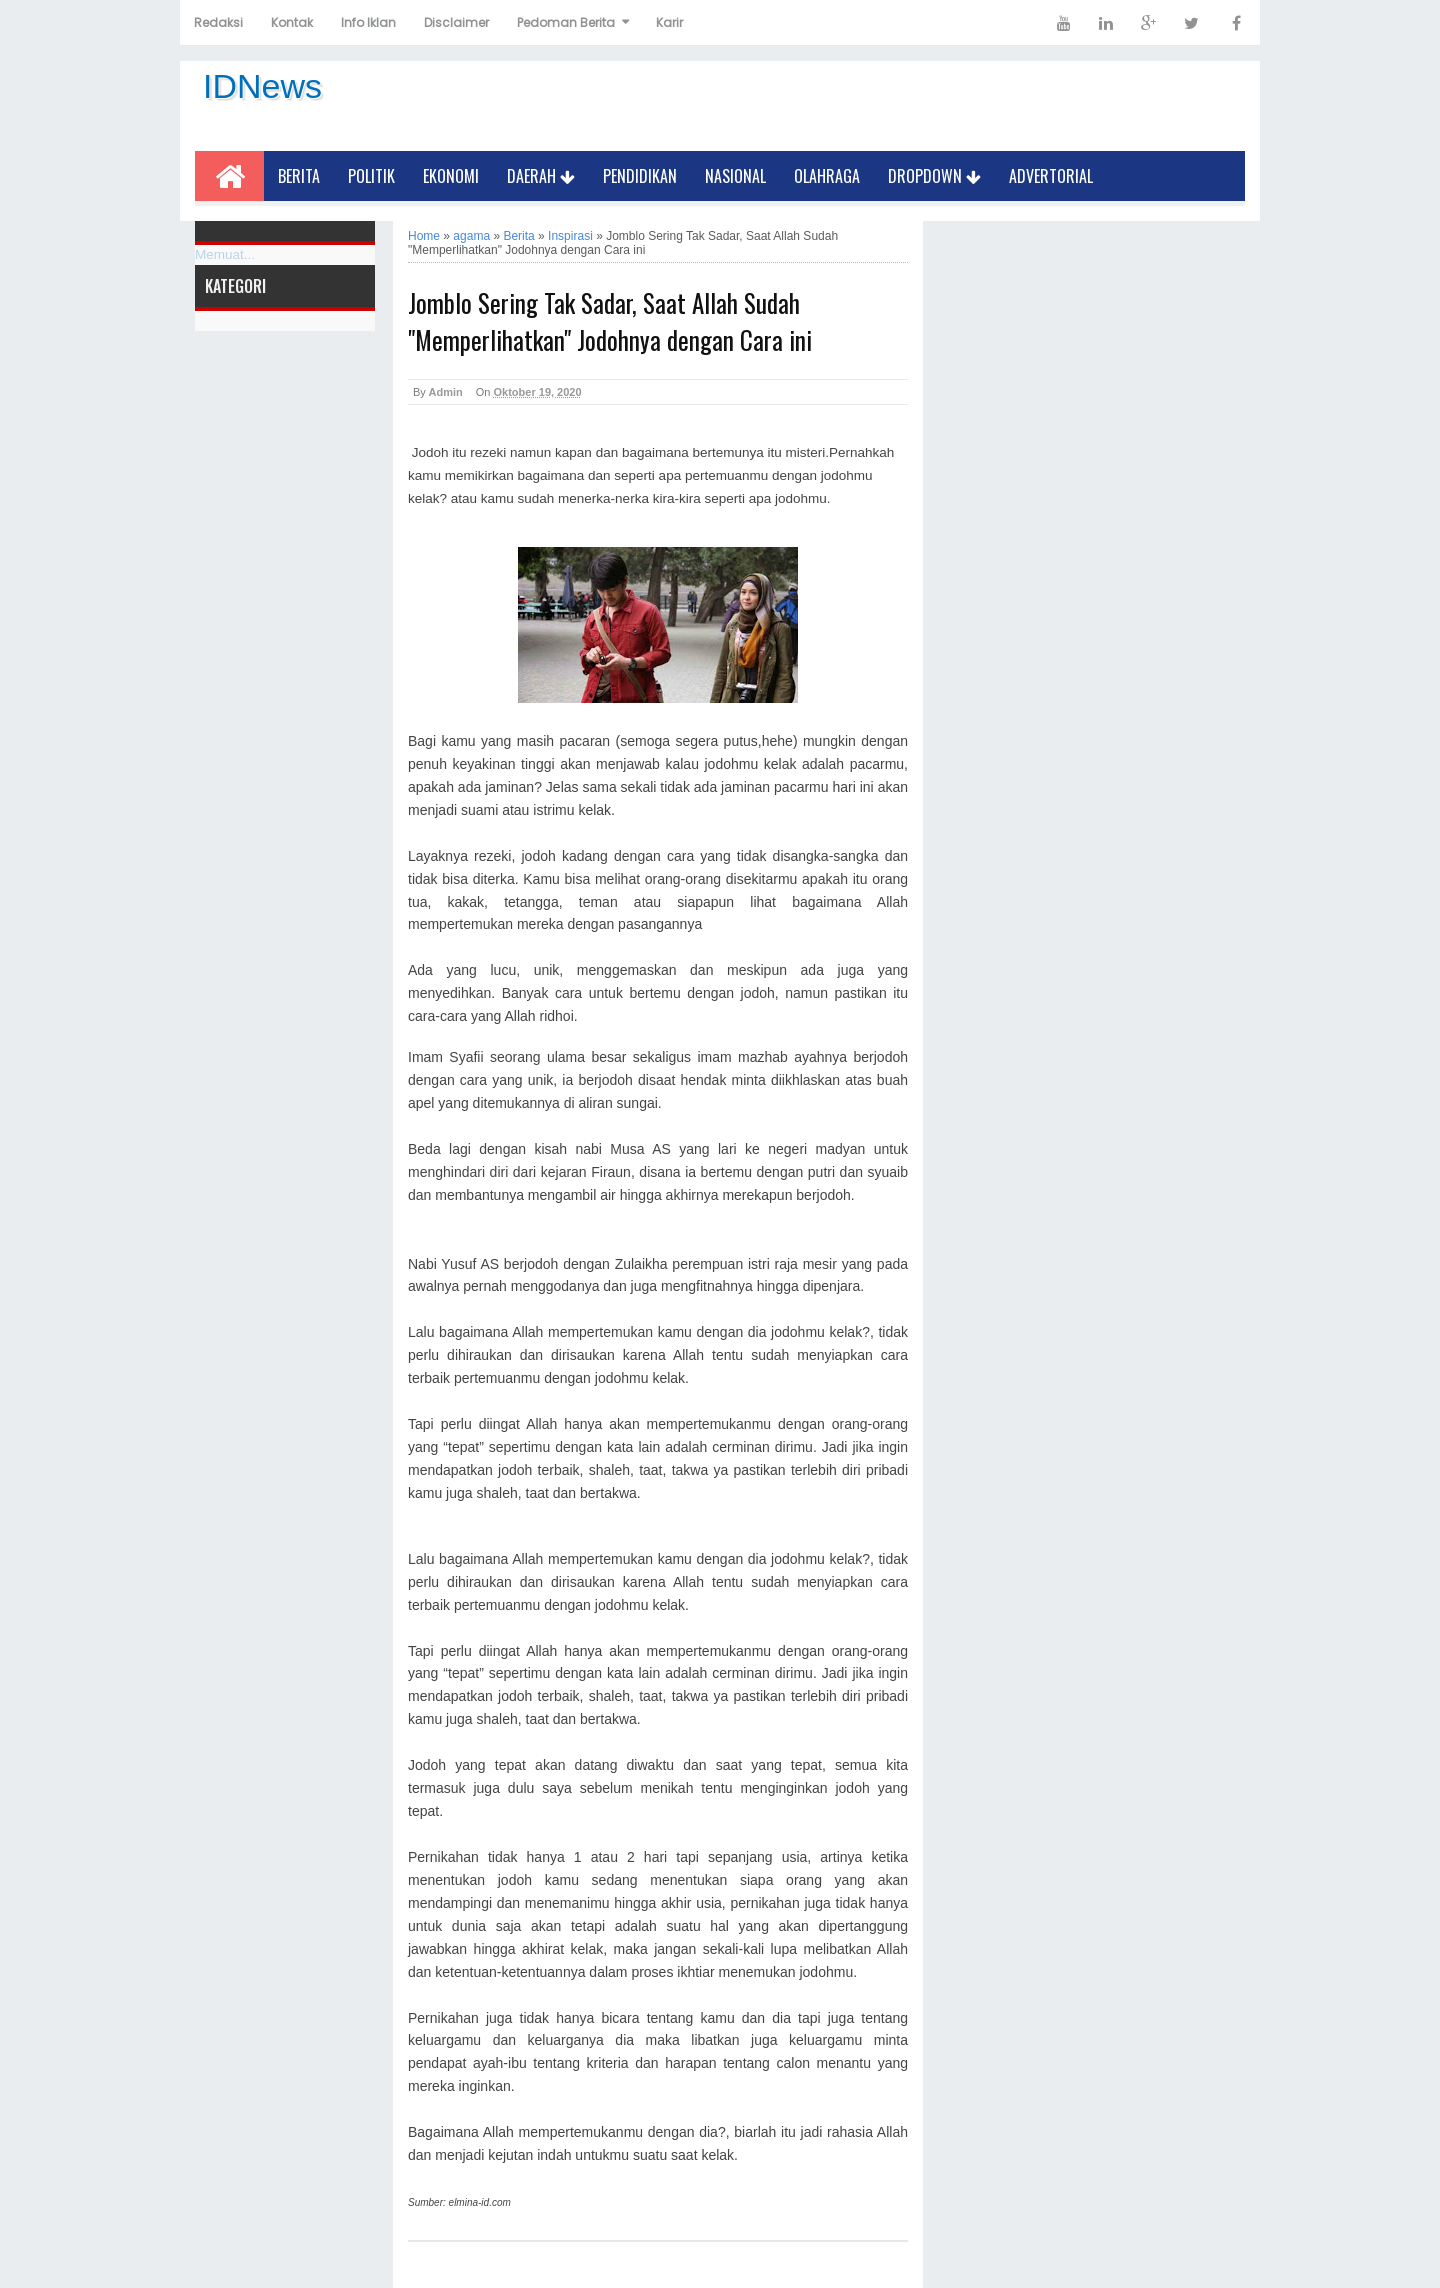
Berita (299, 176)
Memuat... (225, 254)
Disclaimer (456, 22)
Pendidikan (640, 176)
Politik (371, 176)
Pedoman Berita (566, 22)
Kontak (292, 22)
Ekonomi (451, 176)
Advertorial (1051, 176)
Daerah (541, 176)
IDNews (262, 86)
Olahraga (827, 176)
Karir (669, 22)
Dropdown (934, 176)
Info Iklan (368, 22)
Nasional (735, 176)
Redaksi (218, 22)
